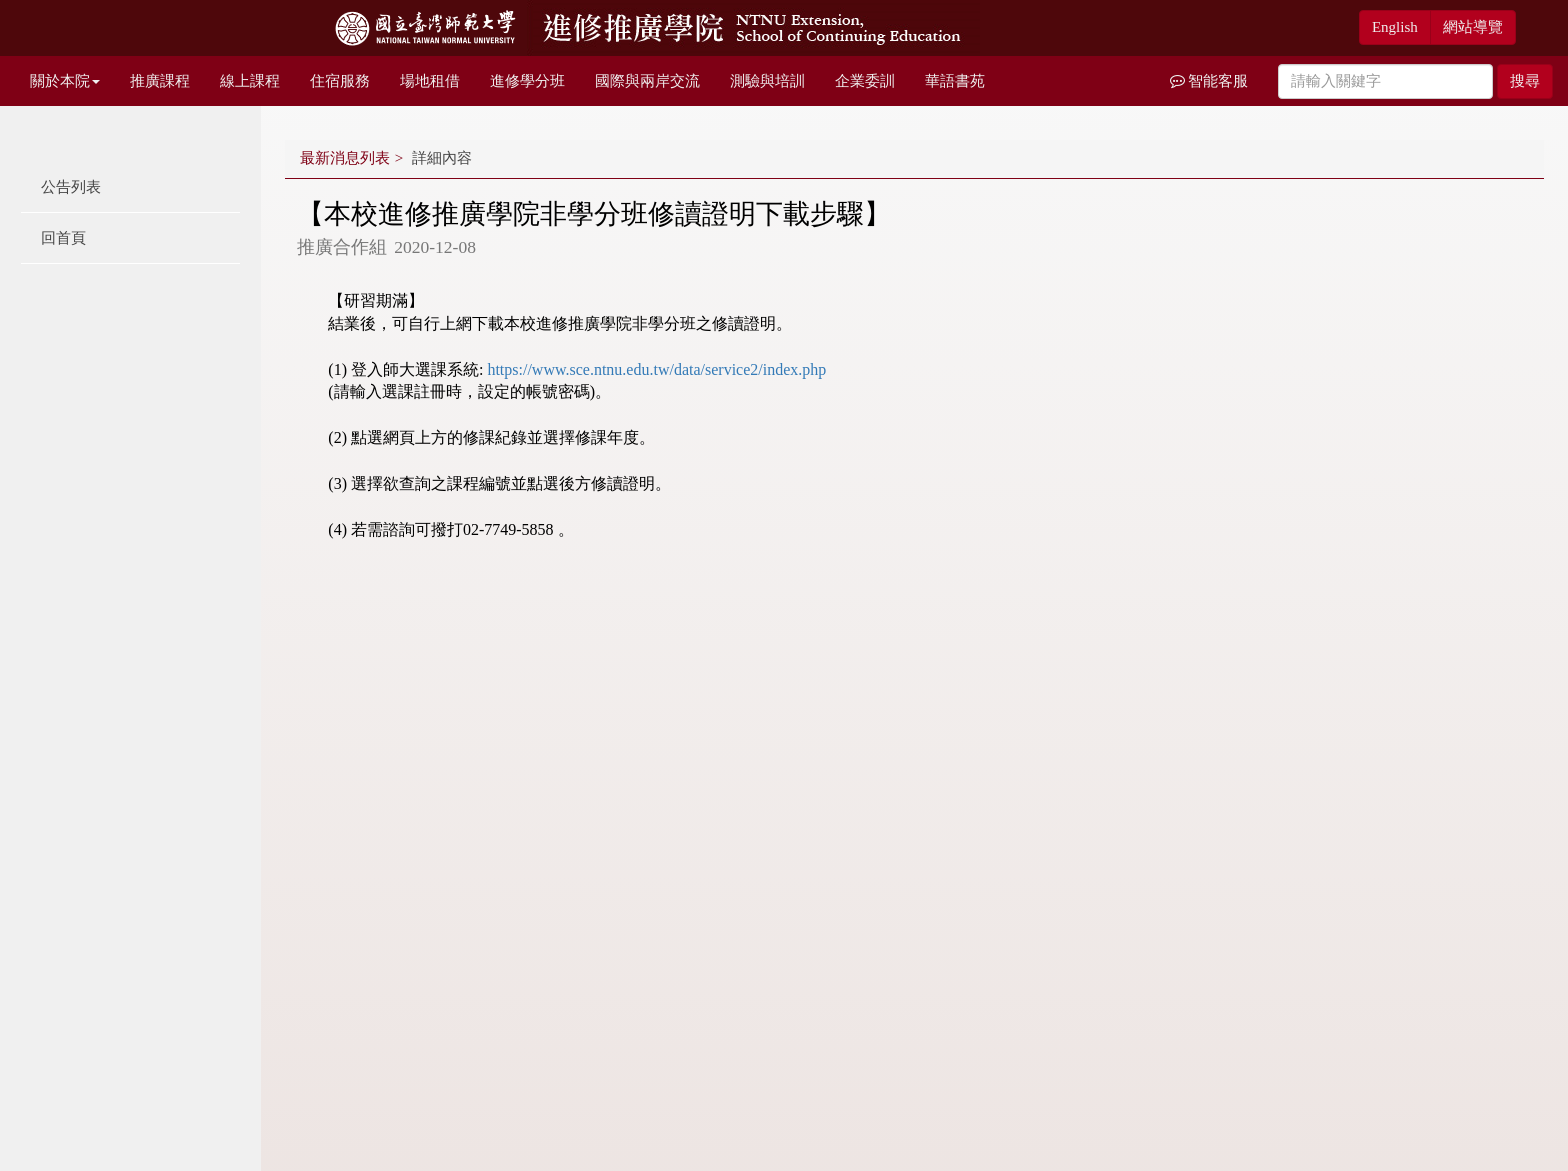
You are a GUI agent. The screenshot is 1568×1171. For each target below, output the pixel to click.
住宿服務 (340, 81)
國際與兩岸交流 (647, 81)
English (1395, 27)
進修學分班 (527, 81)
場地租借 (430, 81)
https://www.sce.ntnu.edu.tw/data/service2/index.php (656, 369)
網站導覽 (1473, 27)
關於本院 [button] (65, 81)
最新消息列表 (345, 158)
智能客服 (1209, 81)
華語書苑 (955, 81)
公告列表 (71, 187)
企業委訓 (865, 81)
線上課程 (250, 81)
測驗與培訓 (767, 81)
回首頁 (63, 238)
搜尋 (1525, 81)
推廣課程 (160, 81)
